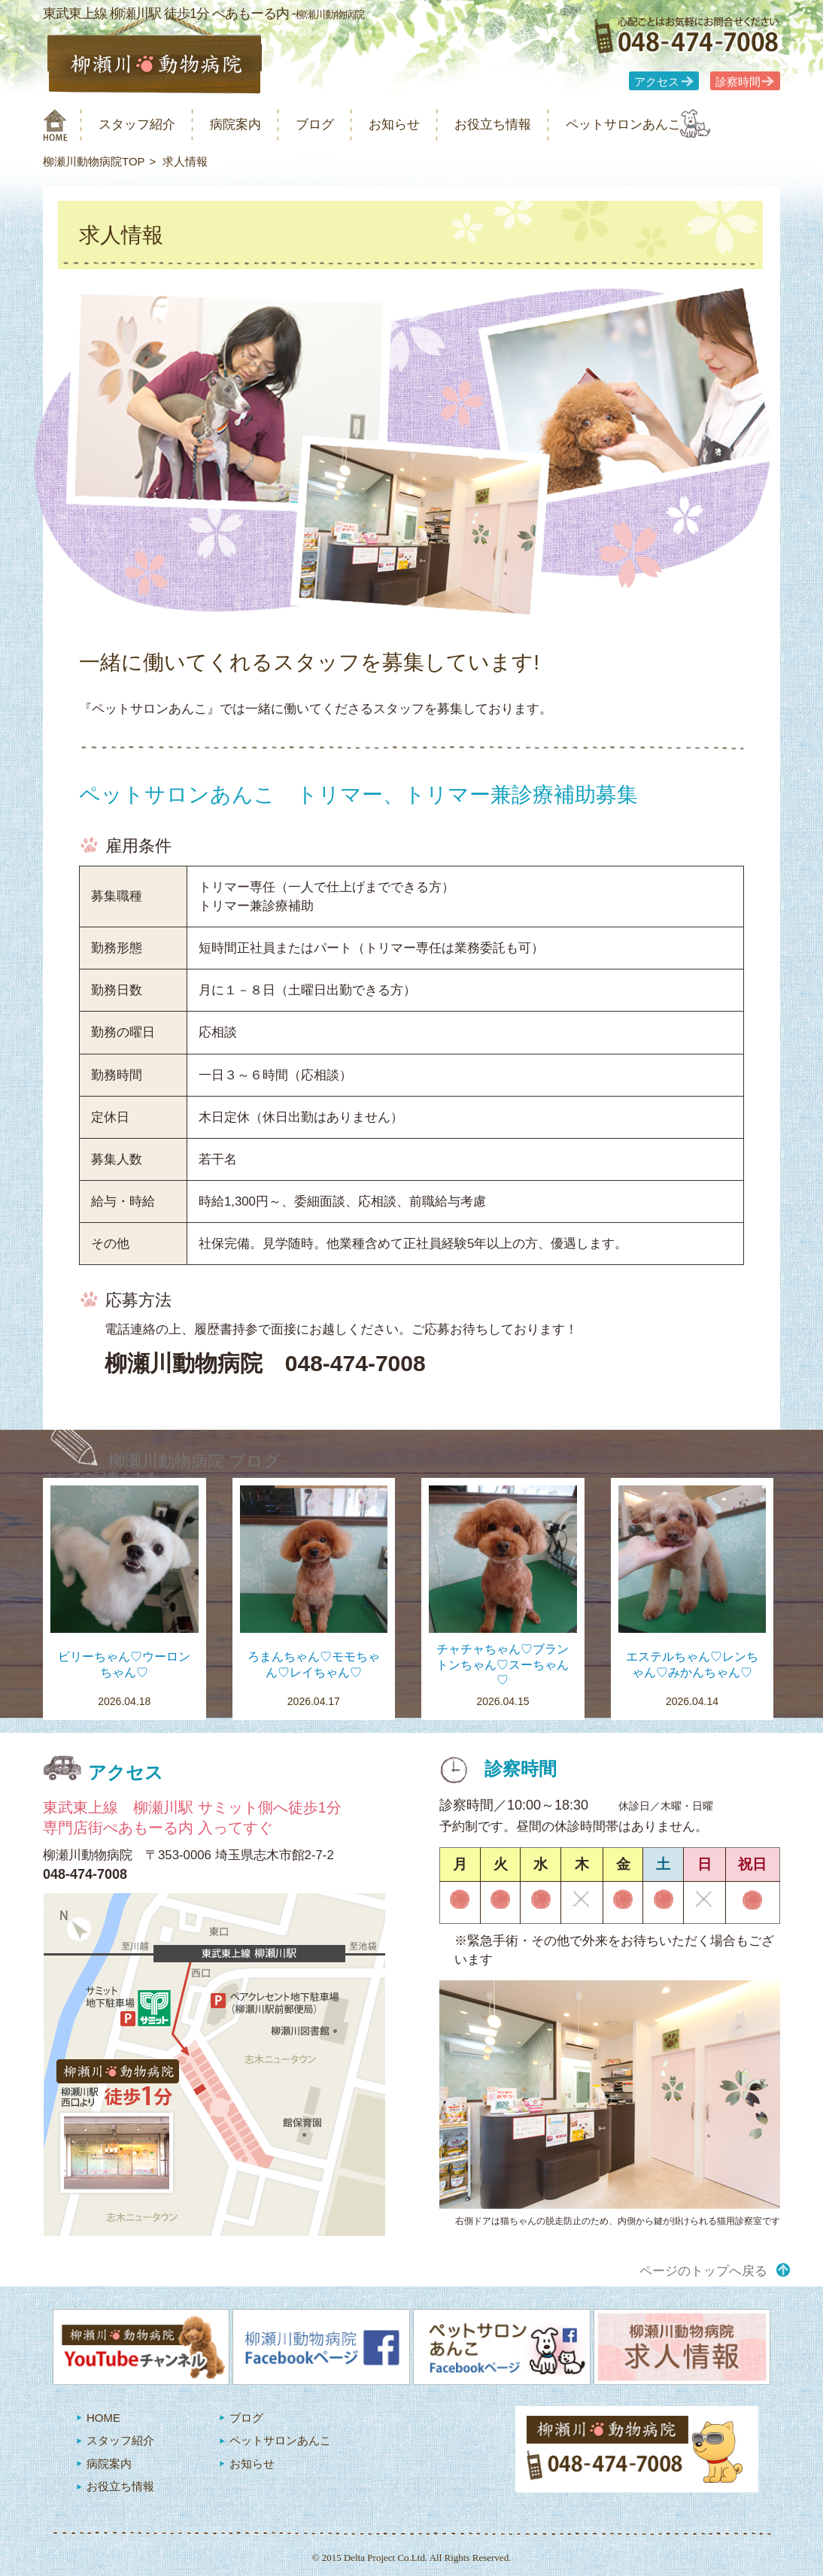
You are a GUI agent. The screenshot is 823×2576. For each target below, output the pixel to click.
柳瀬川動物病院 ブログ (194, 1461)
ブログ (342, 124)
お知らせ (429, 124)
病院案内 (255, 124)
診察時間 (738, 82)
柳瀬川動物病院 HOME (55, 125)
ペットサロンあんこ (681, 124)
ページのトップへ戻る (703, 2271)
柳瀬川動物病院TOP (94, 161)
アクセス (656, 82)
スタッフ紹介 (146, 124)
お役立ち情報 (538, 124)
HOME (103, 2417)
